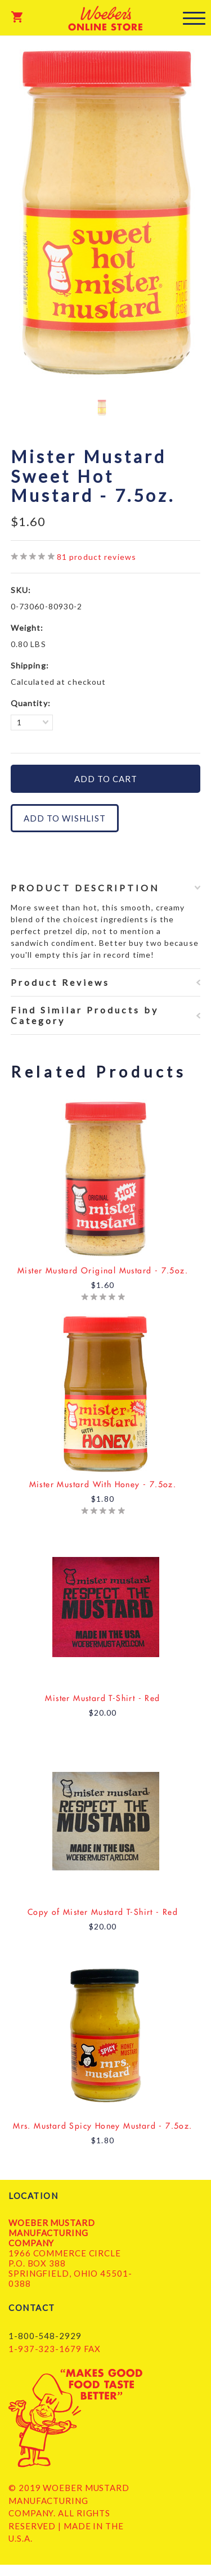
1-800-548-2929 (45, 2336)
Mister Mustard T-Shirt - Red (102, 1698)
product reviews (96, 557)
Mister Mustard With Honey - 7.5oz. (103, 1484)
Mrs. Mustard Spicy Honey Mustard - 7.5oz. (102, 2126)
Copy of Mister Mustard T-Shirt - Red (103, 1912)
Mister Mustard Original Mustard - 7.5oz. (102, 1270)
